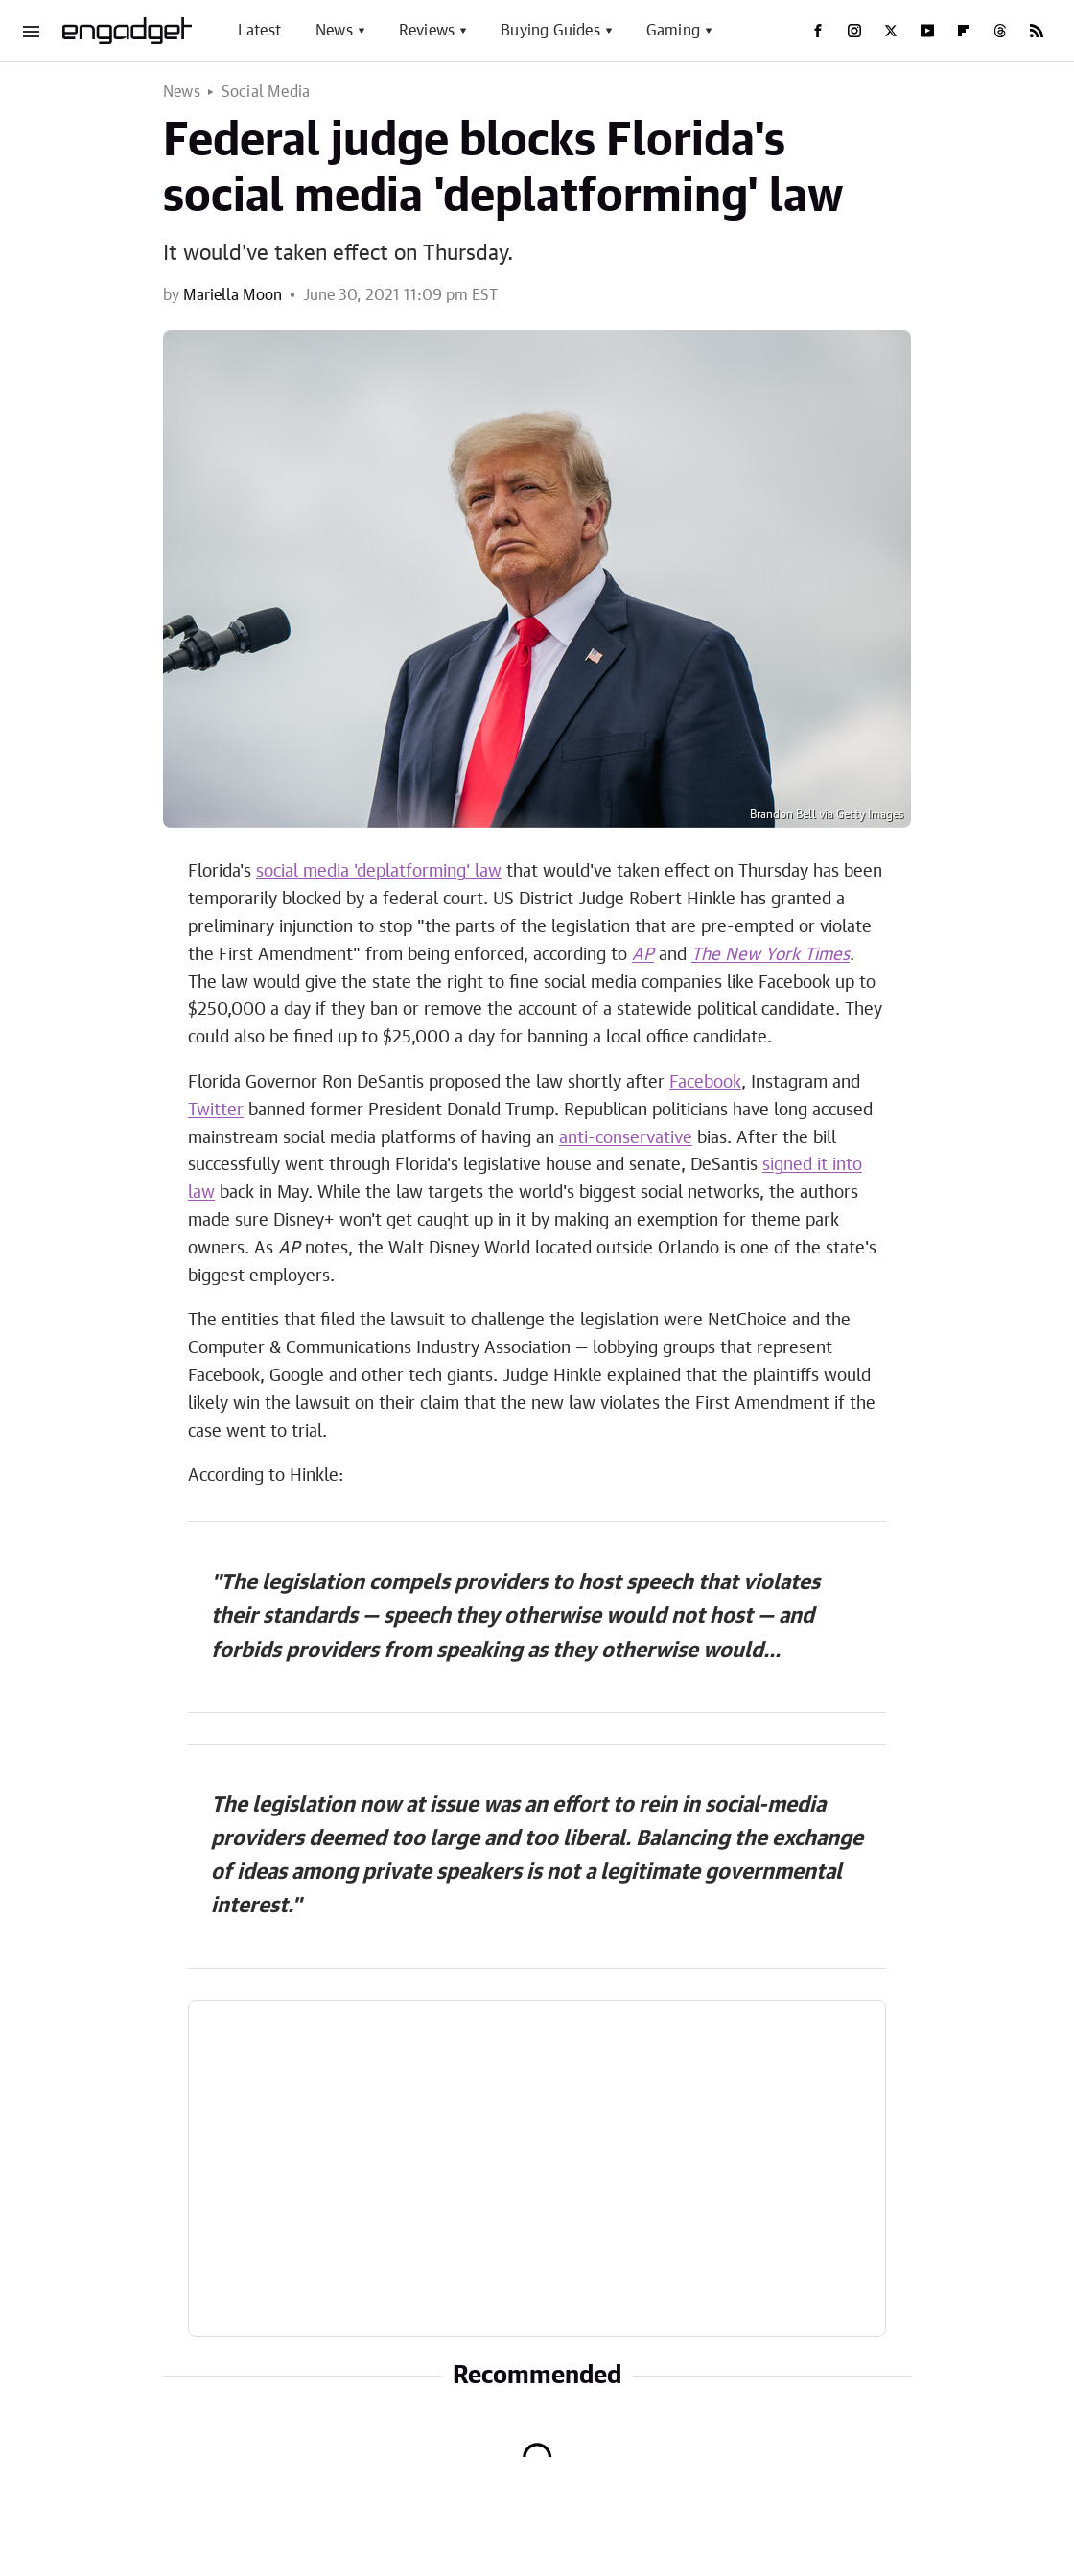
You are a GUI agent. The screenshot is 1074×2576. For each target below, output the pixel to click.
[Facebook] (818, 30)
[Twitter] (890, 30)
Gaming (673, 30)
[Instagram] (854, 30)
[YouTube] (927, 30)
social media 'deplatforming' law (379, 871)
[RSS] (1036, 30)
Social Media (266, 92)
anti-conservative (625, 1138)
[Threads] (1000, 30)
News (334, 30)
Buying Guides (550, 30)
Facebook (705, 1082)
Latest (259, 30)
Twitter (216, 1110)
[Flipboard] (963, 30)
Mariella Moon (232, 295)
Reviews (427, 30)
